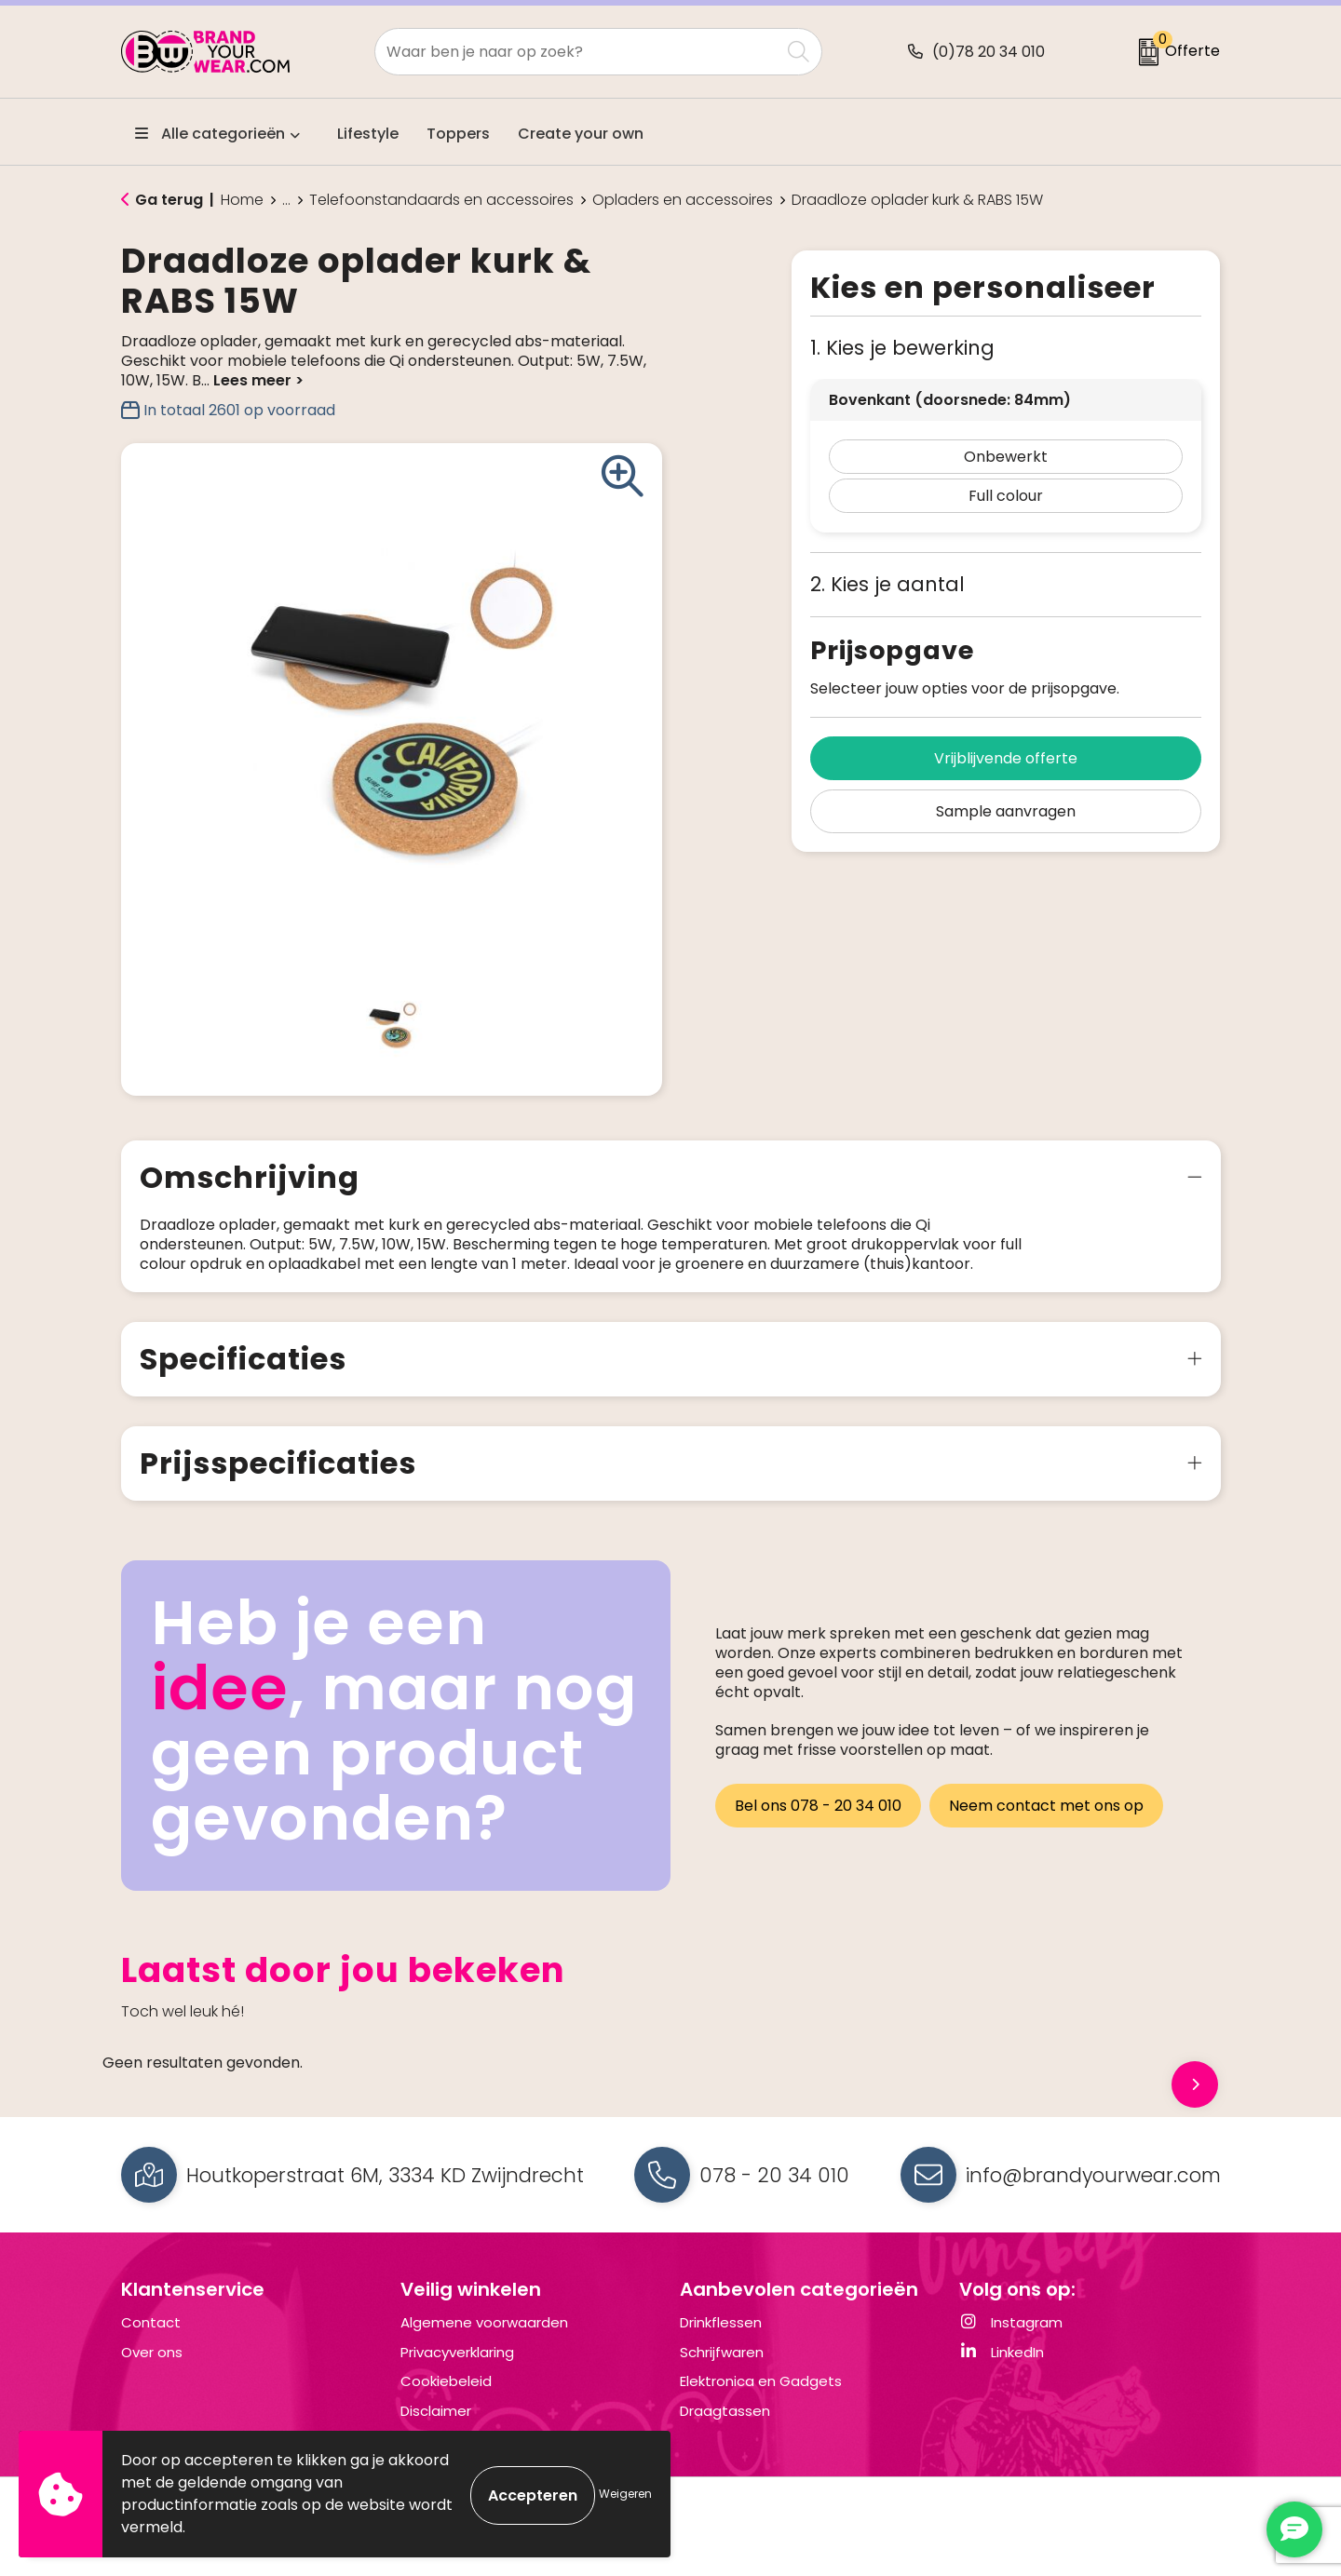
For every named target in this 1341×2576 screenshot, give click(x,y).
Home (242, 200)
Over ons (152, 2371)
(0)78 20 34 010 (988, 51)
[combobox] (577, 52)
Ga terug (169, 199)
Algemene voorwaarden (484, 2342)
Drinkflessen (721, 2342)
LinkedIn (1001, 2371)
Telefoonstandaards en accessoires (441, 200)
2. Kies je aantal (887, 584)
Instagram (1011, 2342)
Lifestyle (368, 133)
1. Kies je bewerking (902, 347)
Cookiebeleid (446, 2400)
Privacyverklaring (457, 2371)
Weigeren (625, 2494)
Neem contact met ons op (1049, 1822)
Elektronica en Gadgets (761, 2400)
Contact (151, 2342)
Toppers (458, 133)
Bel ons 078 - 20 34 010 (818, 1822)
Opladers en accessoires (682, 200)
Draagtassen (725, 2430)
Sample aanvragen (1006, 811)
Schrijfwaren (722, 2371)
